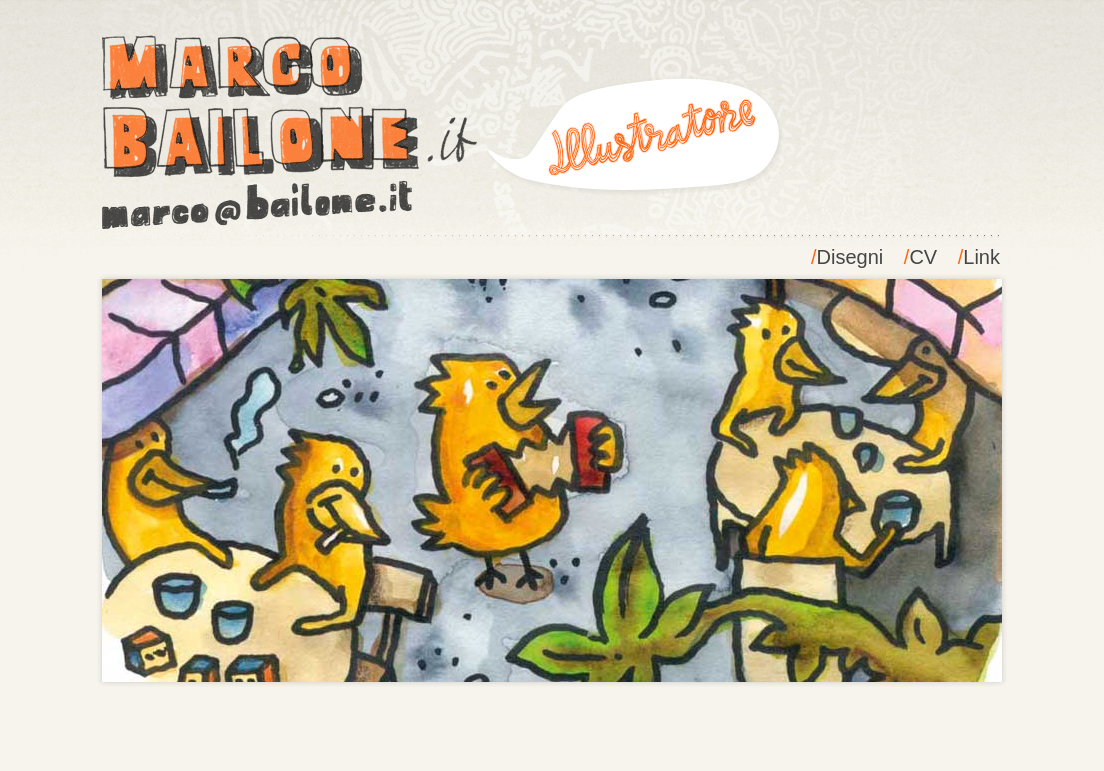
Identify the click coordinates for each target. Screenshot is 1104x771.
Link (981, 257)
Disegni (850, 257)
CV (923, 257)
